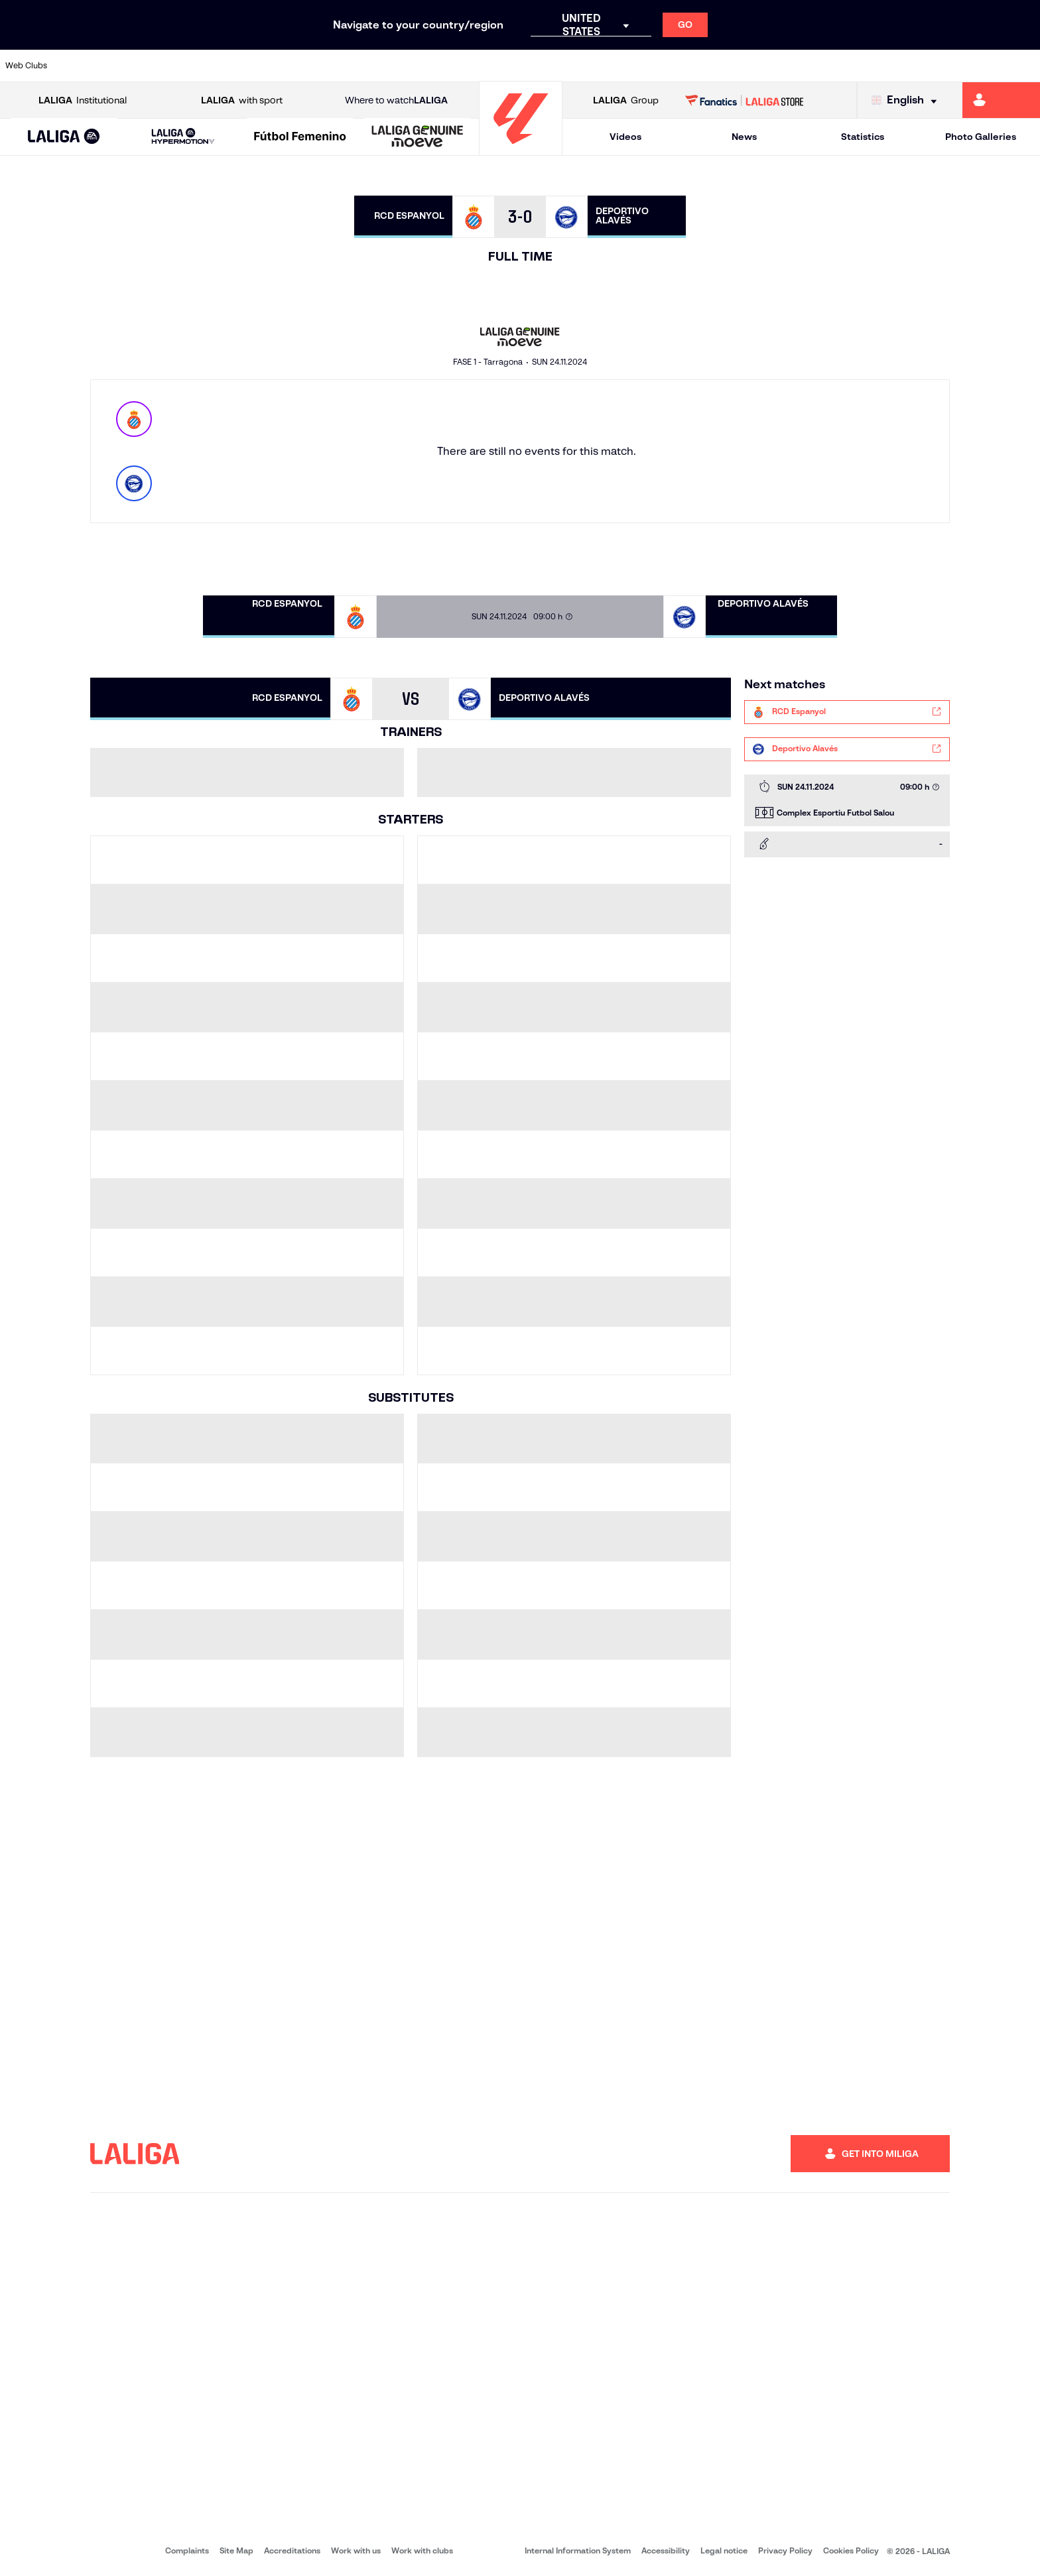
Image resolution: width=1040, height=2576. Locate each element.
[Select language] (907, 100)
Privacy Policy (785, 2550)
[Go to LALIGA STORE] (744, 100)
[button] (64, 137)
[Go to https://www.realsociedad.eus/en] (876, 66)
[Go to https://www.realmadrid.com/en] (778, 66)
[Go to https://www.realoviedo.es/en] (827, 66)
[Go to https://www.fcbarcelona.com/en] (334, 66)
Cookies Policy (851, 2550)
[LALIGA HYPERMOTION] (183, 137)
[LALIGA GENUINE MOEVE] (417, 137)
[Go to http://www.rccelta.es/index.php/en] (580, 66)
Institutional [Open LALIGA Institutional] (82, 100)
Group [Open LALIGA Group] (626, 100)
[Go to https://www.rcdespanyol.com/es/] (629, 66)
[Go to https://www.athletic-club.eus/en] (86, 66)
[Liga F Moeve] (300, 137)
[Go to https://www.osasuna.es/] (185, 66)
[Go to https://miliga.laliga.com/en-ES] (1001, 100)
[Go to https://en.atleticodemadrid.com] (136, 66)
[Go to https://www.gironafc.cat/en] (432, 66)
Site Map (236, 2550)
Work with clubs (422, 2550)
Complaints (187, 2550)
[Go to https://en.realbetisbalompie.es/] (728, 66)
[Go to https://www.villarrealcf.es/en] (1025, 66)
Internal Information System (578, 2550)
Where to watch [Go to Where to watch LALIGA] (396, 100)
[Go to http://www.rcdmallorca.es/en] (679, 66)
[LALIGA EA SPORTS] (64, 137)
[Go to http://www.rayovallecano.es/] (531, 66)
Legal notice (724, 2550)
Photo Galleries (980, 136)
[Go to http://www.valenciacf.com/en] (975, 66)
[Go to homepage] (521, 149)
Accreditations (292, 2550)
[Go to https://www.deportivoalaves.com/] (235, 66)
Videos (625, 136)
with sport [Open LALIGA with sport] (242, 100)
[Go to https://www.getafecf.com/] (383, 66)
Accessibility (665, 2550)
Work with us (356, 2550)
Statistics (862, 136)
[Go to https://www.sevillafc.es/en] (926, 66)
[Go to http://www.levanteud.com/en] (481, 66)
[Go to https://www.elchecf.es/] (284, 66)
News (744, 136)
